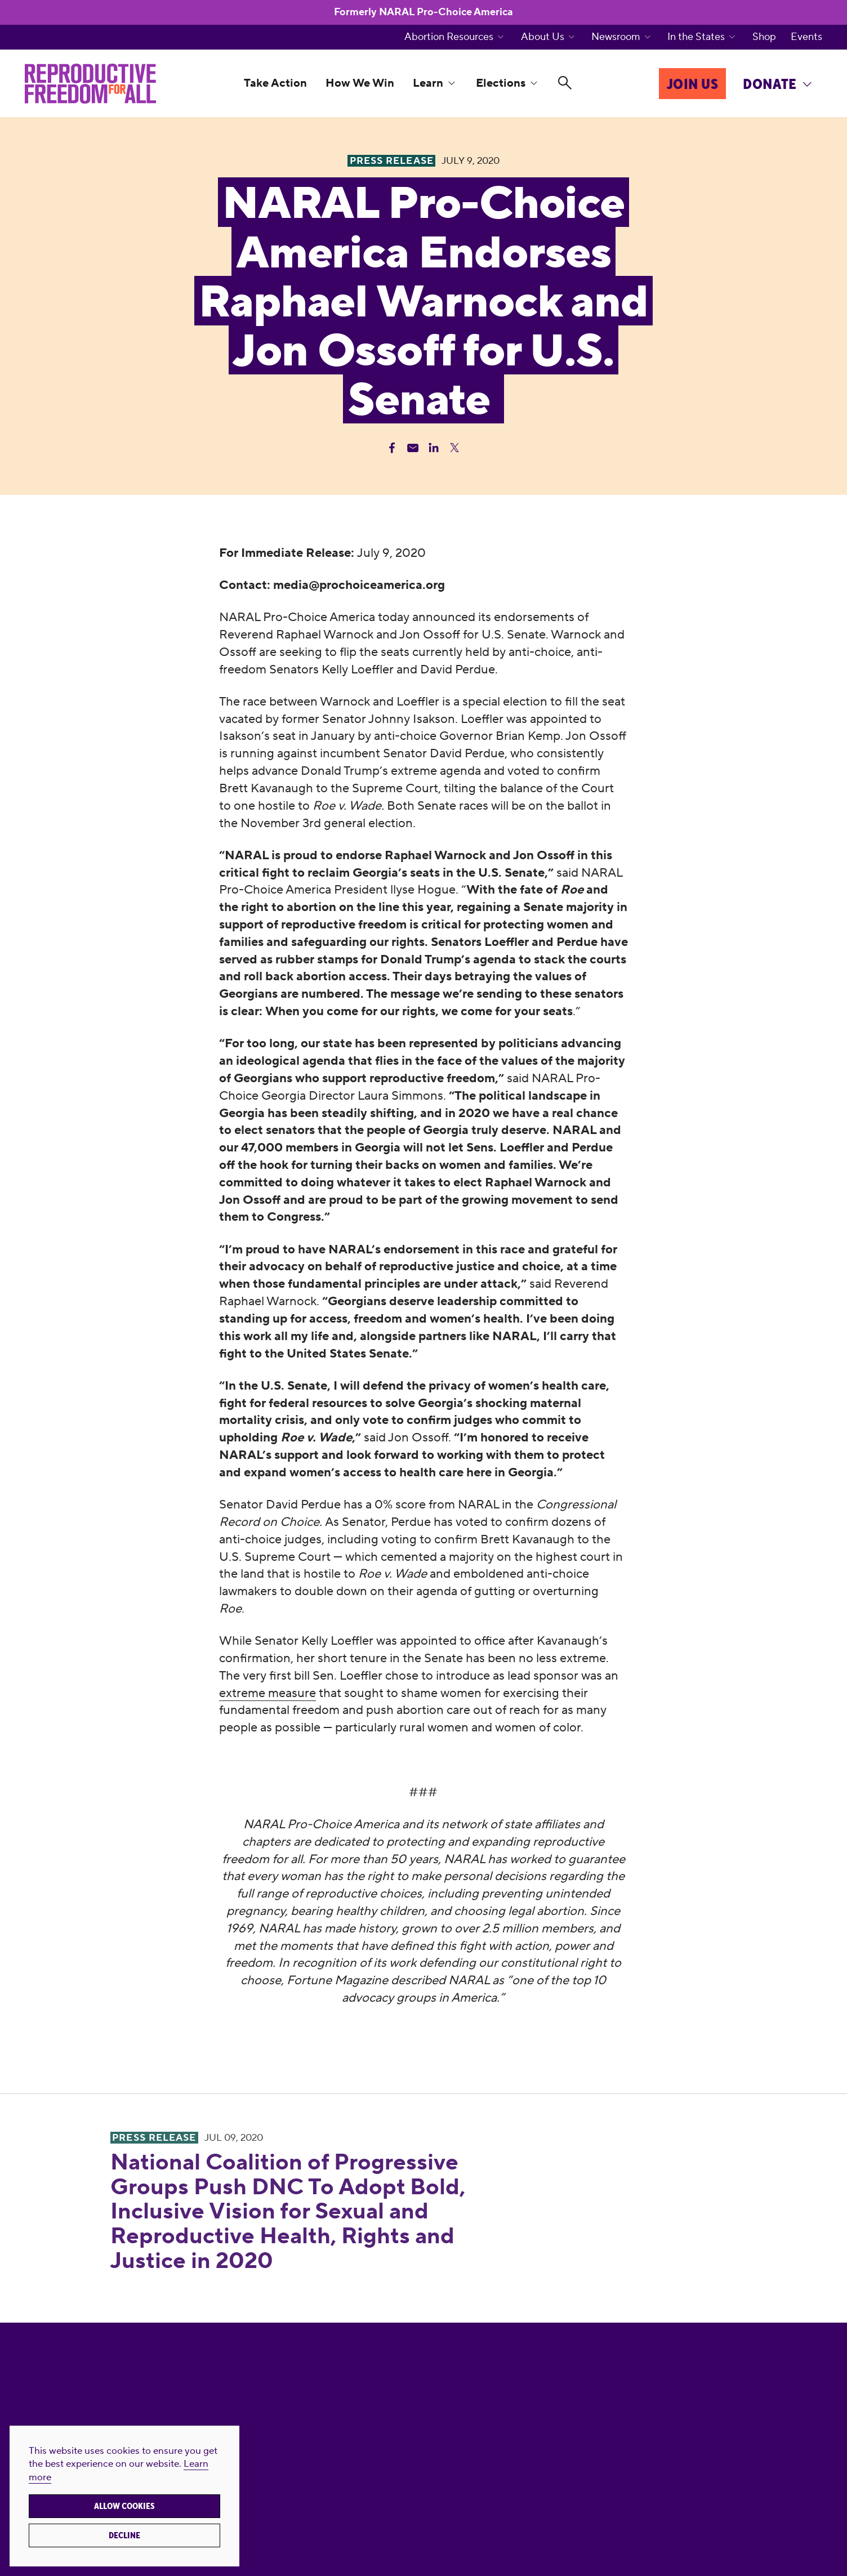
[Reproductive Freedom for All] (90, 83)
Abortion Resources (448, 37)
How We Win (360, 83)
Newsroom (615, 37)
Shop (764, 37)
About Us (542, 37)
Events (806, 37)
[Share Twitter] (454, 447)
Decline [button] (124, 2535)
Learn (428, 83)
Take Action (275, 83)
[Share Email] (412, 447)
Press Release (154, 2138)
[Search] (565, 83)
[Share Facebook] (392, 447)
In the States (696, 37)
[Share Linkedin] (433, 447)
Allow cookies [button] (124, 2506)
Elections (500, 83)
